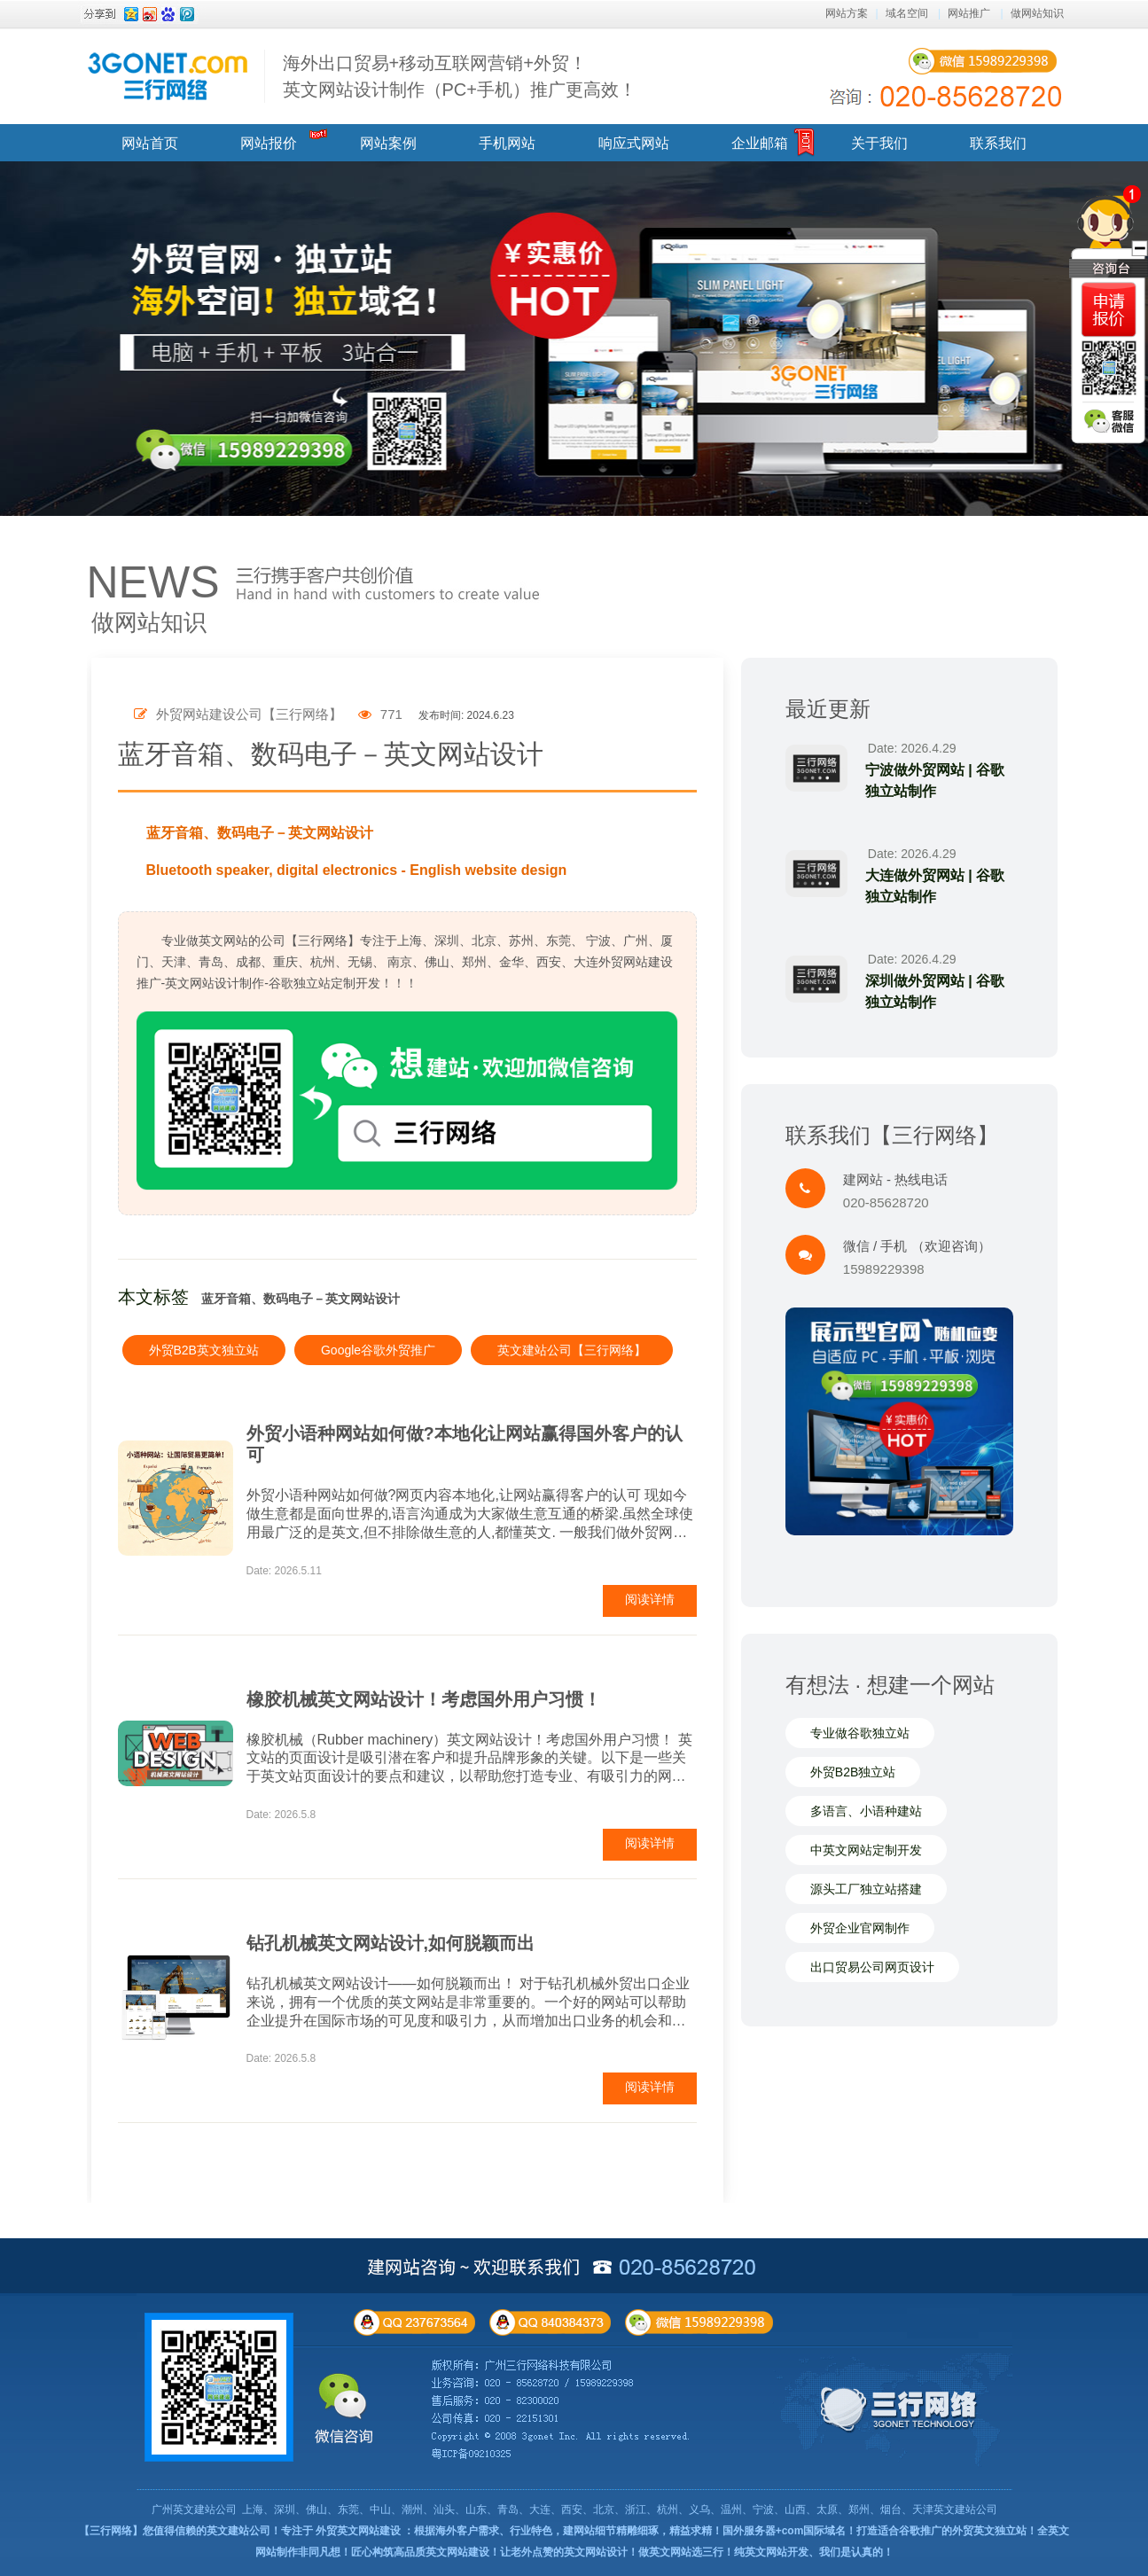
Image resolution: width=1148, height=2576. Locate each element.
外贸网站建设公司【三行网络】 (238, 714)
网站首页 (149, 143)
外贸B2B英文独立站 (204, 1350)
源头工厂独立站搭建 (866, 1889)
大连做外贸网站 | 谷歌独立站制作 (934, 886)
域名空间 (907, 13)
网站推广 (969, 13)
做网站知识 (1037, 13)
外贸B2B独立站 (852, 1772)
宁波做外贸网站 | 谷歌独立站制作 (934, 780)
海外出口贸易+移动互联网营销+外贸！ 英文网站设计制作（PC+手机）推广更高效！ (459, 76)
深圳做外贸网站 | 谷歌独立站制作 (934, 991)
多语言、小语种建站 (866, 1811)
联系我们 (998, 143)
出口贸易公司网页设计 (872, 1967)
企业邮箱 (759, 143)
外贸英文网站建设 (358, 2531)
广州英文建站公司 (194, 2509)
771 (380, 714)
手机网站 (507, 143)
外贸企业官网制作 (860, 1928)
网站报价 (268, 143)
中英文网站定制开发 (866, 1850)
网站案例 (388, 143)
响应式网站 (633, 143)
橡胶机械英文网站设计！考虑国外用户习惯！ (423, 1699)
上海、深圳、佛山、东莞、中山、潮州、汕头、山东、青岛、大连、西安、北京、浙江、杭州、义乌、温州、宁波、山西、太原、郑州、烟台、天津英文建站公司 (619, 2509)
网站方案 (846, 13)
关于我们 (879, 143)
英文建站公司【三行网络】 (571, 1350)
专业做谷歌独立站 (860, 1733)
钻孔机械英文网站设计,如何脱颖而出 (390, 1943)
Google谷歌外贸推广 (378, 1350)
